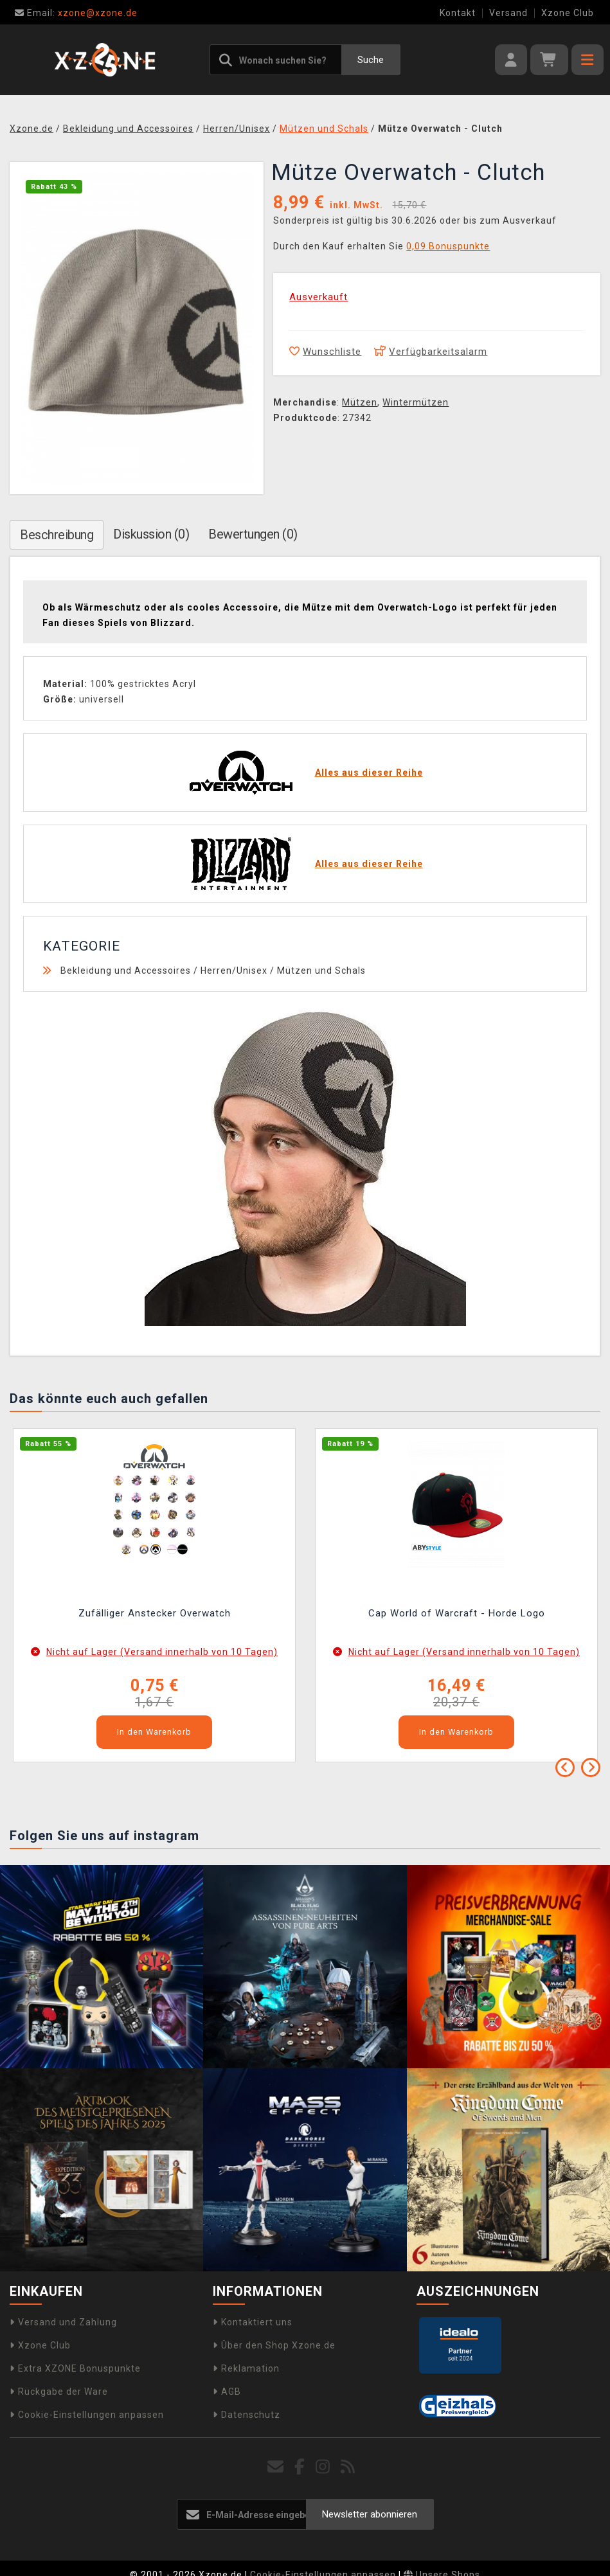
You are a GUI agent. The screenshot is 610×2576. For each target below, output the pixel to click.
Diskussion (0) (151, 534)
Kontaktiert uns (252, 2322)
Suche (370, 60)
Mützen (359, 402)
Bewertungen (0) (253, 534)
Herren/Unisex (234, 970)
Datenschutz (246, 2415)
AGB (227, 2391)
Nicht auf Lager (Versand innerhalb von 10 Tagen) (162, 1652)
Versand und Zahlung (63, 2322)
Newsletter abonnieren (369, 2514)
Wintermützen (415, 402)
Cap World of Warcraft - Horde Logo (456, 1613)
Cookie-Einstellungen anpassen (87, 2415)
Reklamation (246, 2368)
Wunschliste (325, 351)
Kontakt (458, 13)
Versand (508, 13)
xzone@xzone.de (76, 13)
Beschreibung (56, 534)
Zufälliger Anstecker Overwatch (154, 1613)
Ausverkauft (318, 297)
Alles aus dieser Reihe (369, 772)
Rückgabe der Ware (59, 2391)
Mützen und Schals (321, 970)
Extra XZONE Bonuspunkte (75, 2368)
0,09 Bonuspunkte (448, 246)
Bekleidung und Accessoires (125, 970)
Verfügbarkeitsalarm (430, 351)
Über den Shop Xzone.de (274, 2345)
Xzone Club (567, 13)
